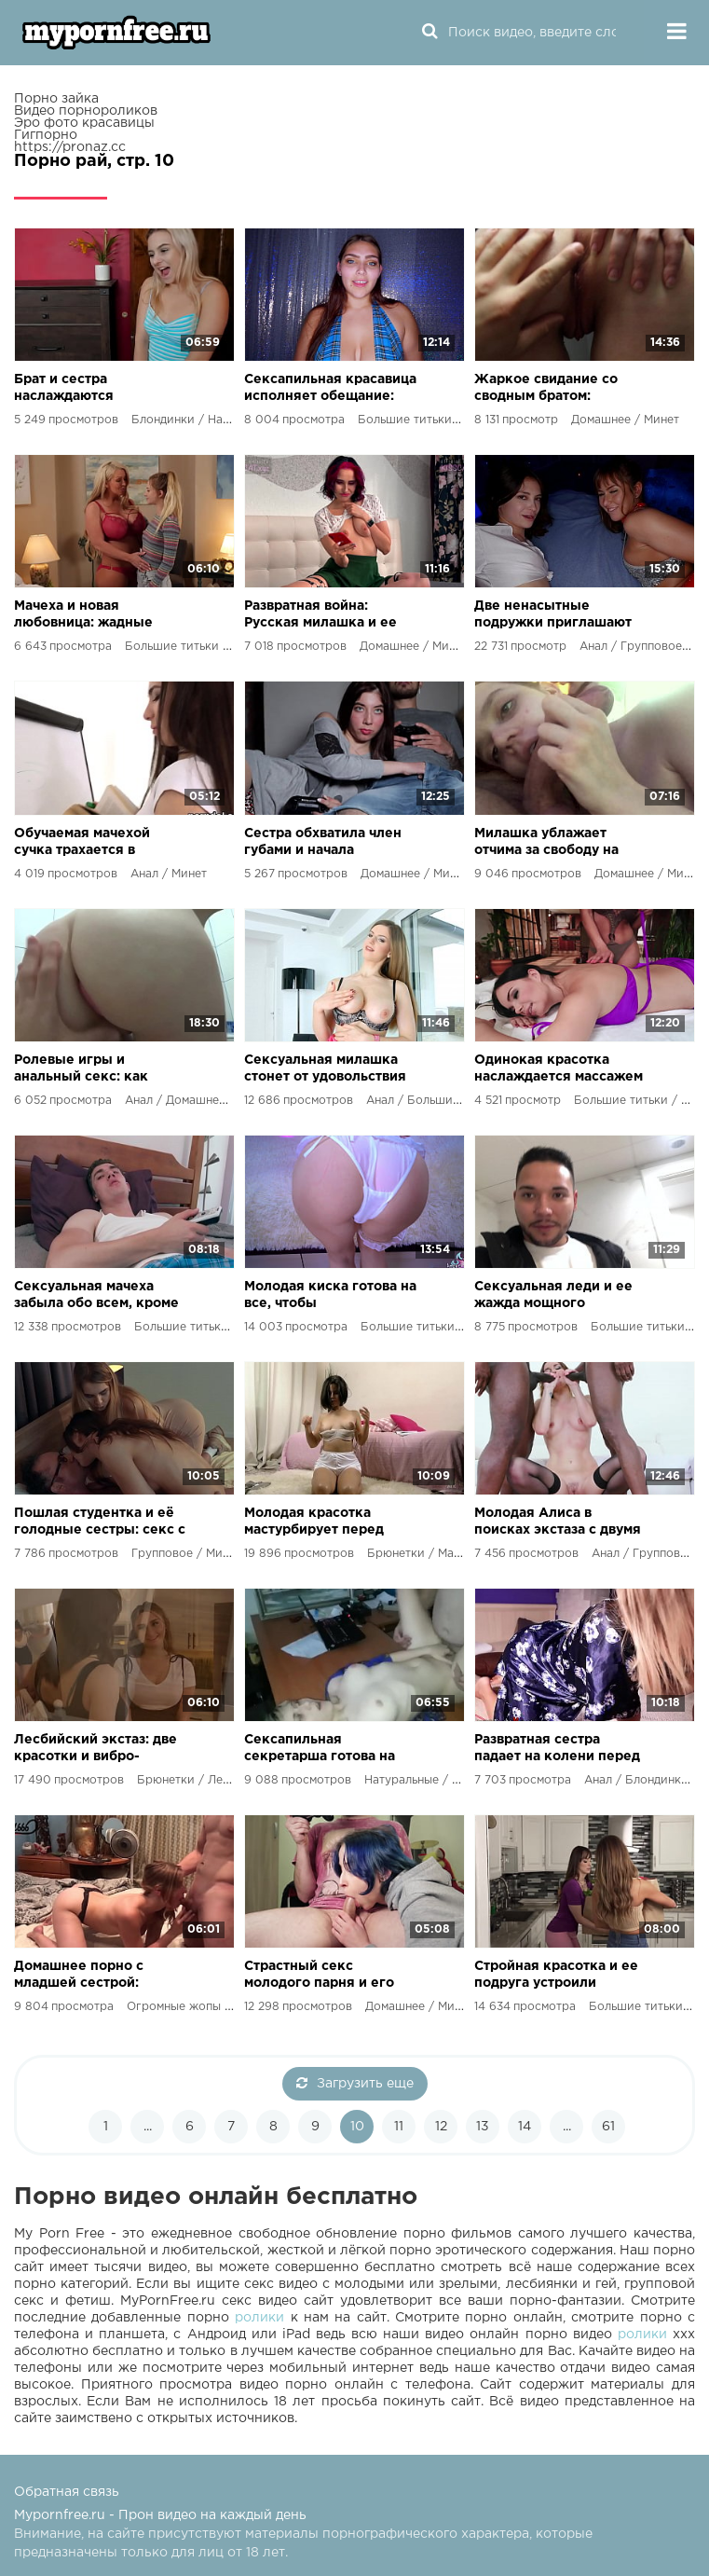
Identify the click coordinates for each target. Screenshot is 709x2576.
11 (398, 2126)
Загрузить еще (355, 2082)
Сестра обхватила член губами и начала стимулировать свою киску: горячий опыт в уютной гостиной (323, 843)
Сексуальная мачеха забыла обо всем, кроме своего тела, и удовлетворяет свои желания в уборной (96, 1296)
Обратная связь (66, 2492)
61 (608, 2126)
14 (524, 2126)
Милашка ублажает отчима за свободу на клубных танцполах (546, 843)
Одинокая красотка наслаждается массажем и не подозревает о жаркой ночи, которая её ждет (560, 1069)
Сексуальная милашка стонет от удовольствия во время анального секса (325, 1069)
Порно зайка (56, 98)
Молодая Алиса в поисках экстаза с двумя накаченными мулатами (557, 1523)
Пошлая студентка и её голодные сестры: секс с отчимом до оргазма (99, 1523)
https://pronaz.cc (70, 147)
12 (441, 2126)
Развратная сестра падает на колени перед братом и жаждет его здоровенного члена (557, 1749)
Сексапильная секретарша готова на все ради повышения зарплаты (319, 1749)
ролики (259, 2317)
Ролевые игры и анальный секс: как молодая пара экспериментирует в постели (84, 1069)
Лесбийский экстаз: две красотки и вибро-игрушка (95, 1749)
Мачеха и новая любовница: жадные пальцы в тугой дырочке (98, 615)
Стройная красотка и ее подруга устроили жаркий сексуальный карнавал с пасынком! (556, 1976)
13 (482, 2126)
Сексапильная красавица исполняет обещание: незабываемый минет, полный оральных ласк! (330, 389)
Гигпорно (45, 135)
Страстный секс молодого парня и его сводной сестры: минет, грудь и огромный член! (326, 1976)
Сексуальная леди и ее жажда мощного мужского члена (553, 1296)
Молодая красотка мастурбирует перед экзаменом (314, 1523)
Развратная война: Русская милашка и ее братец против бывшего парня (326, 615)
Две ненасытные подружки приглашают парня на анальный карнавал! (553, 615)
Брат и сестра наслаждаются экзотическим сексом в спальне (93, 389)
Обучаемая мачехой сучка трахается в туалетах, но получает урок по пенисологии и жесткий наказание (93, 843)
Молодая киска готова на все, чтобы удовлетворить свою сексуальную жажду (330, 1296)
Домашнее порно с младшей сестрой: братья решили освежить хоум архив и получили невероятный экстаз (100, 1976)
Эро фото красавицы (84, 123)
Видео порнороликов (85, 111)
